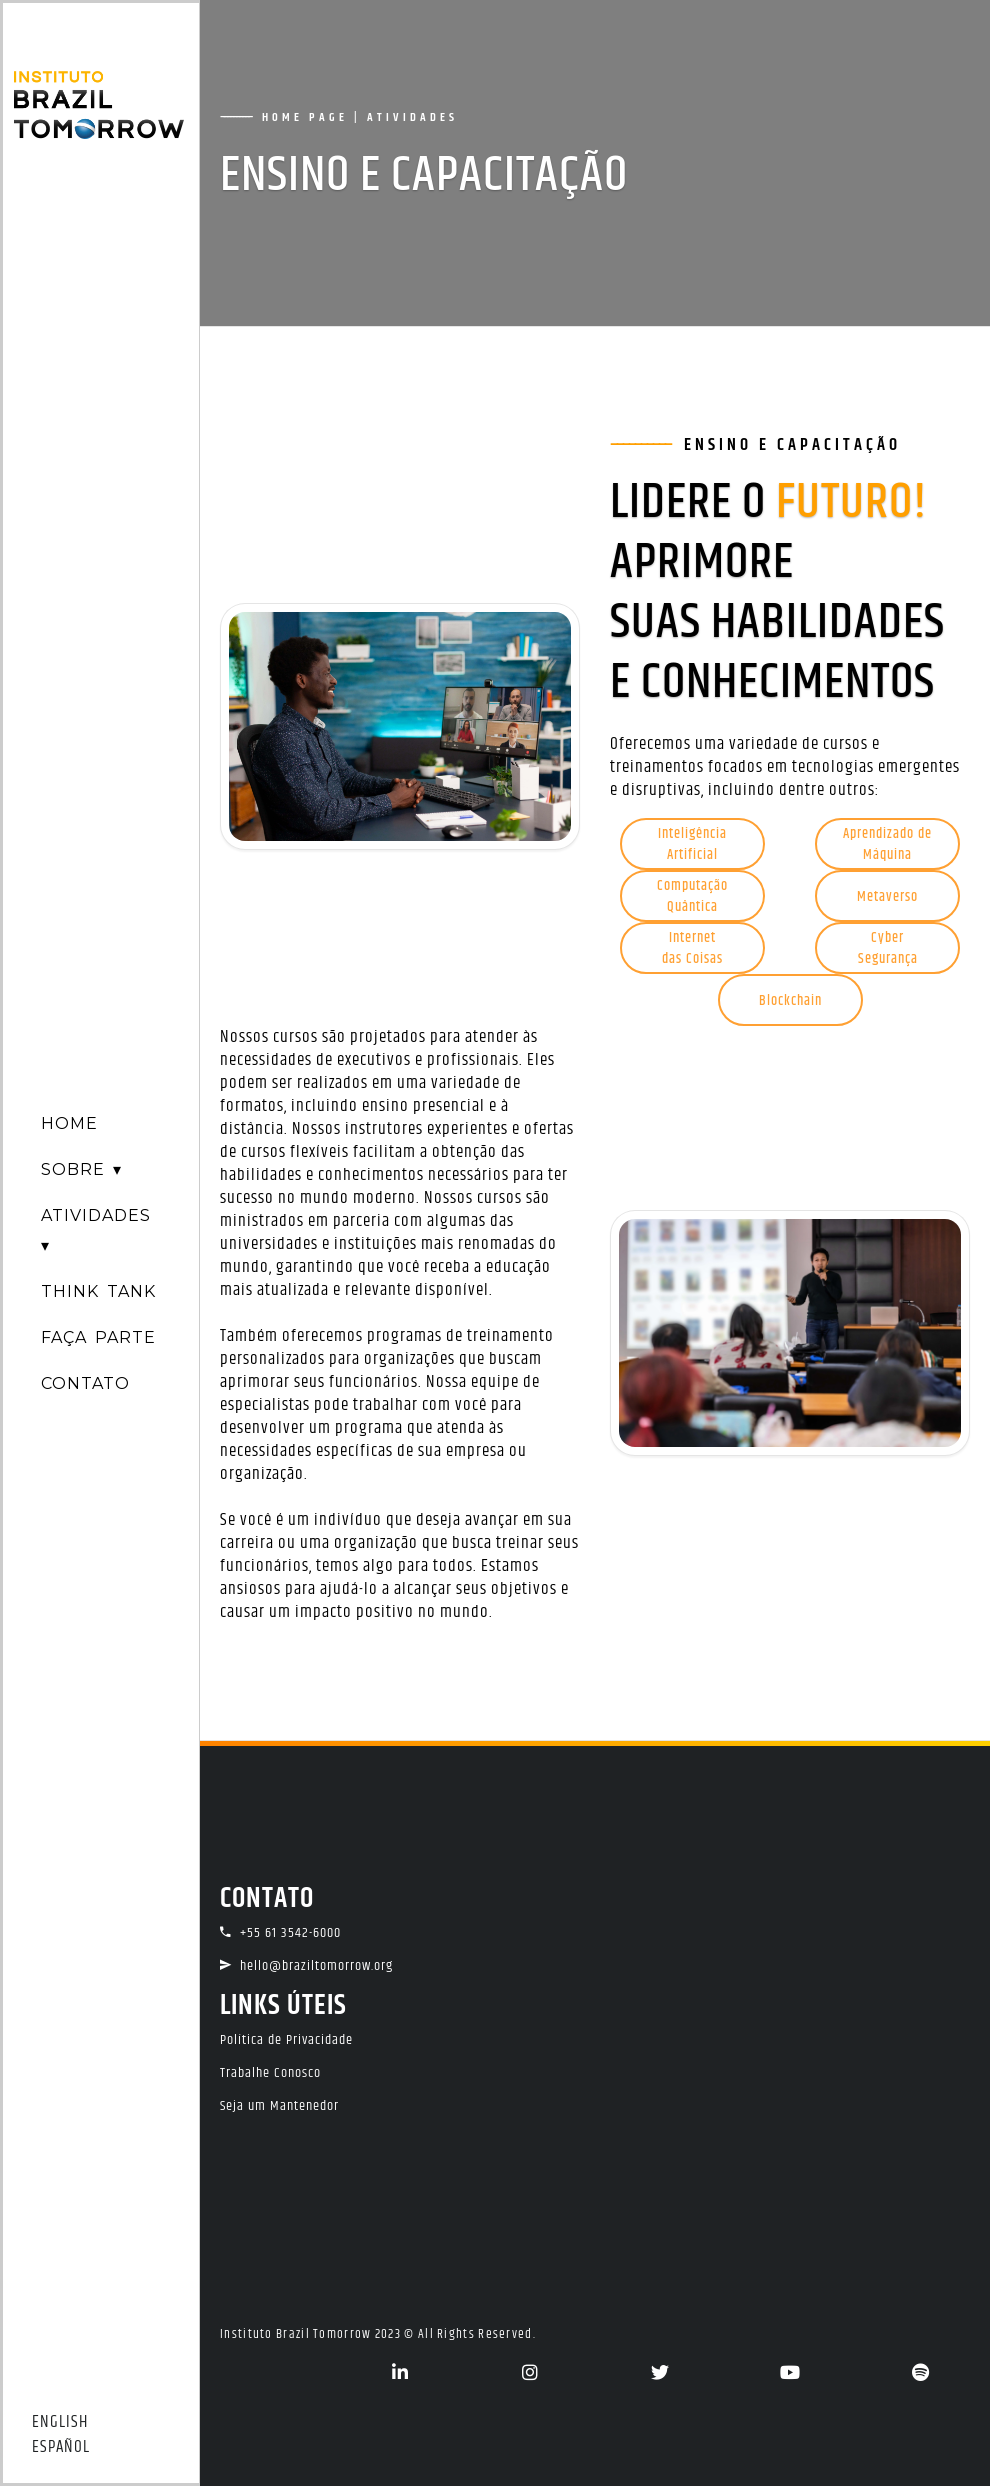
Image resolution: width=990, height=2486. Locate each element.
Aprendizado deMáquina (887, 844)
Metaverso (887, 897)
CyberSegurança (888, 948)
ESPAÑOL (61, 2447)
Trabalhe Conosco (270, 2073)
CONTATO (85, 1383)
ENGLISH (60, 2422)
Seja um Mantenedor (279, 2106)
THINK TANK (98, 1291)
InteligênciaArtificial (692, 844)
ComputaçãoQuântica (692, 896)
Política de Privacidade (286, 2040)
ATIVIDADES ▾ (96, 1230)
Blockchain (790, 1001)
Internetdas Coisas (692, 948)
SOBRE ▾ (81, 1169)
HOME (69, 1123)
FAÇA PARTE (98, 1337)
